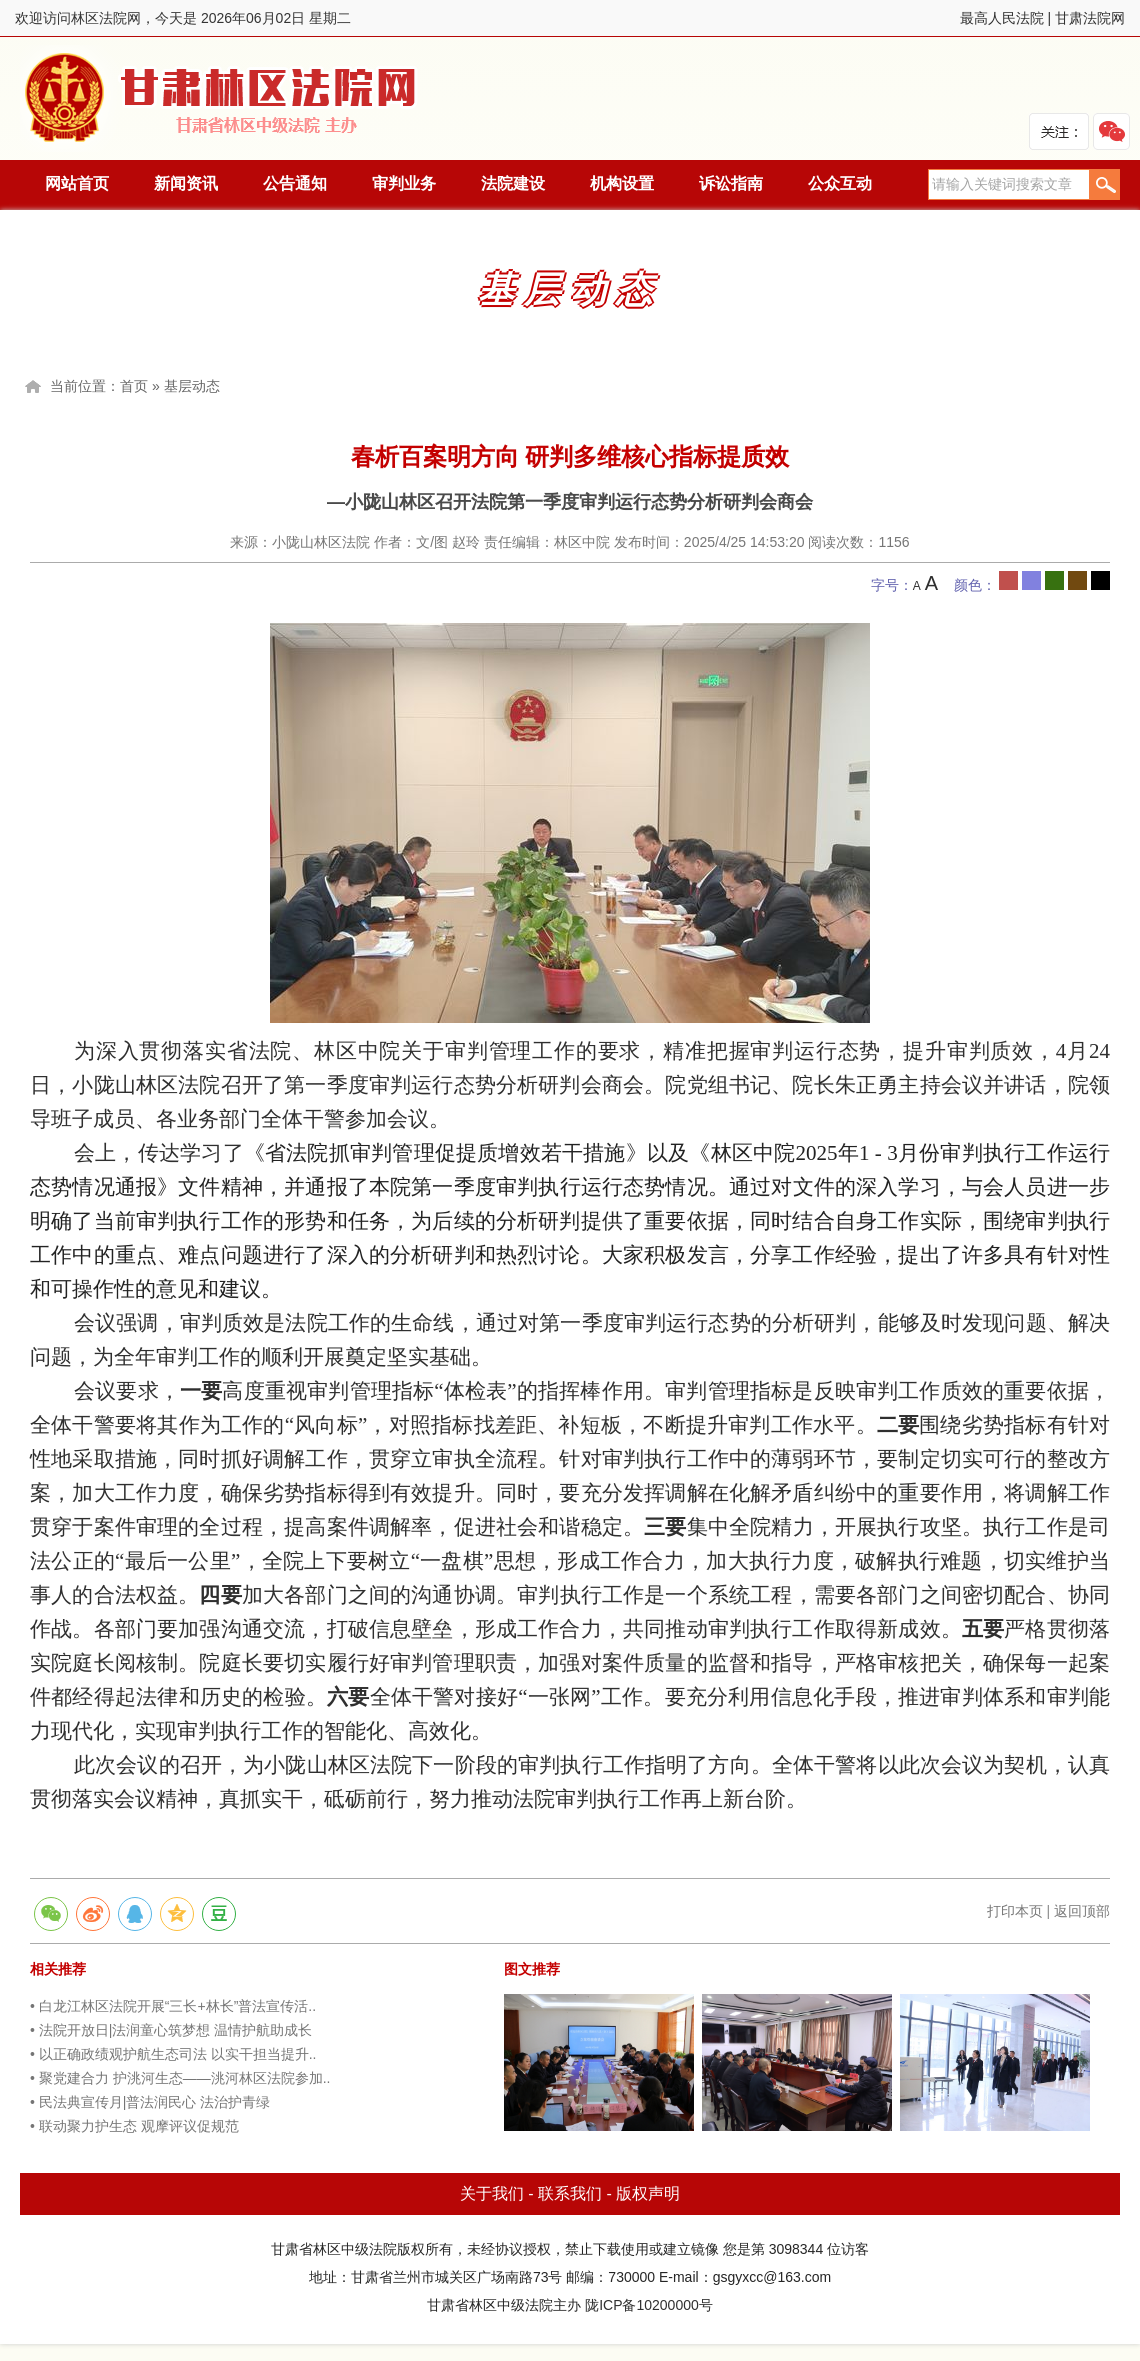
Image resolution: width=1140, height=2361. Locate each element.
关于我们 (492, 2193)
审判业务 (404, 183)
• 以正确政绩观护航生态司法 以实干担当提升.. (173, 2054)
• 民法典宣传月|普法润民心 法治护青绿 (150, 2102)
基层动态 (192, 386)
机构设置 (622, 183)
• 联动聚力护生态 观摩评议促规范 (134, 2126)
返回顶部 (1082, 1911)
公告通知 (295, 183)
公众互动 (840, 183)
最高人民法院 (1002, 18)
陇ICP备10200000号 (649, 2305)
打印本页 (1015, 1911)
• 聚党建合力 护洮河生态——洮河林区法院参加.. (180, 2078)
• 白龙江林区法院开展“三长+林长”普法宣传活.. (173, 2006)
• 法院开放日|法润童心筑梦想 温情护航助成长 (171, 2030)
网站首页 (77, 183)
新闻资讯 (186, 183)
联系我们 (570, 2193)
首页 (134, 386)
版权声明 (648, 2193)
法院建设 (513, 183)
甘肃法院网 (1090, 18)
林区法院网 (222, 98)
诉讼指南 (731, 183)
